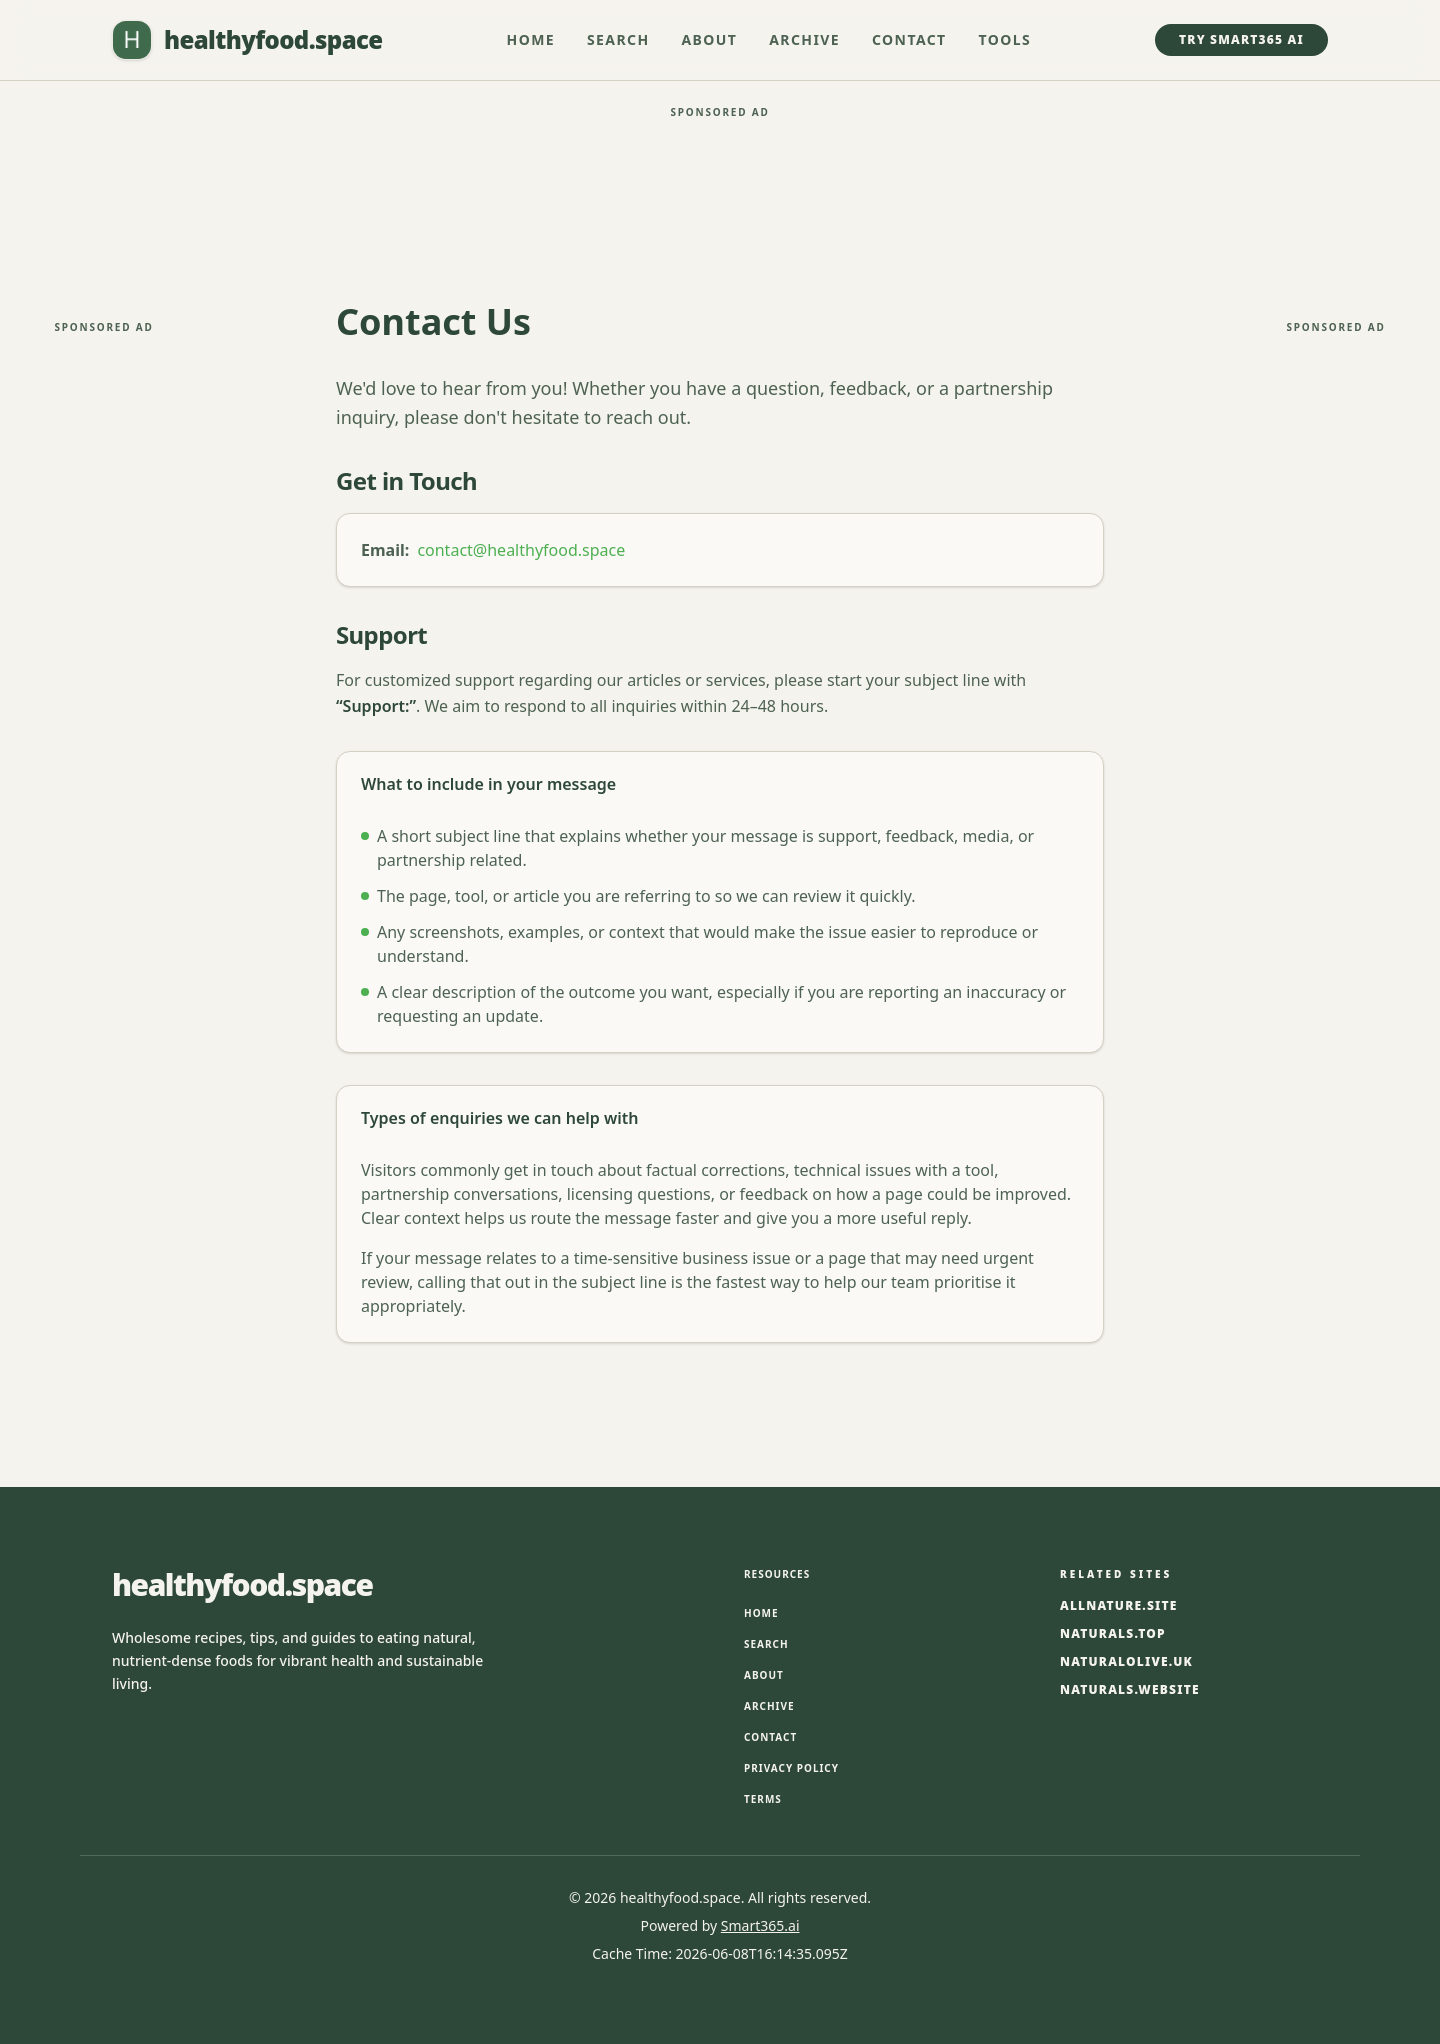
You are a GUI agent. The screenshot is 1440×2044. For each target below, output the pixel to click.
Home (531, 39)
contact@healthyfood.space (521, 550)
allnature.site (1119, 1606)
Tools (1005, 39)
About (710, 39)
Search (618, 39)
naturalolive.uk (1126, 1662)
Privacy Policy (791, 1768)
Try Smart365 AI (1241, 39)
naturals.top (1113, 1634)
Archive (804, 39)
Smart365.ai (760, 1925)
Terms (763, 1799)
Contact (909, 39)
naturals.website (1130, 1690)
